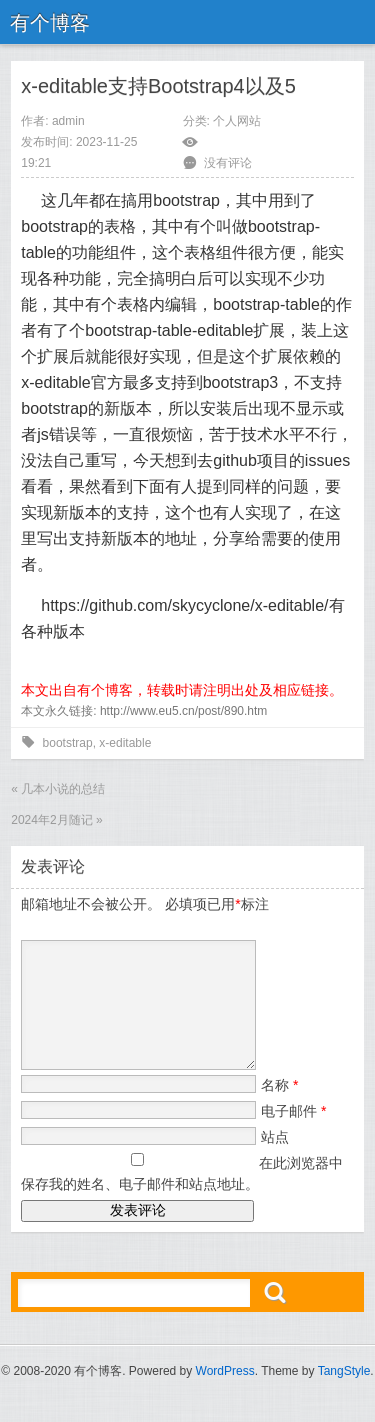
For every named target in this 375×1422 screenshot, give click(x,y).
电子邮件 (293, 1135)
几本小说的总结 (63, 789)
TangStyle (344, 1395)
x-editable (125, 743)
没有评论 (228, 163)
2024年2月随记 (51, 820)
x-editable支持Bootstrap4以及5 (158, 86)
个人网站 (237, 121)
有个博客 (50, 23)
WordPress (225, 1395)
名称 (279, 1109)
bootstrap (68, 743)
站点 (275, 1161)
